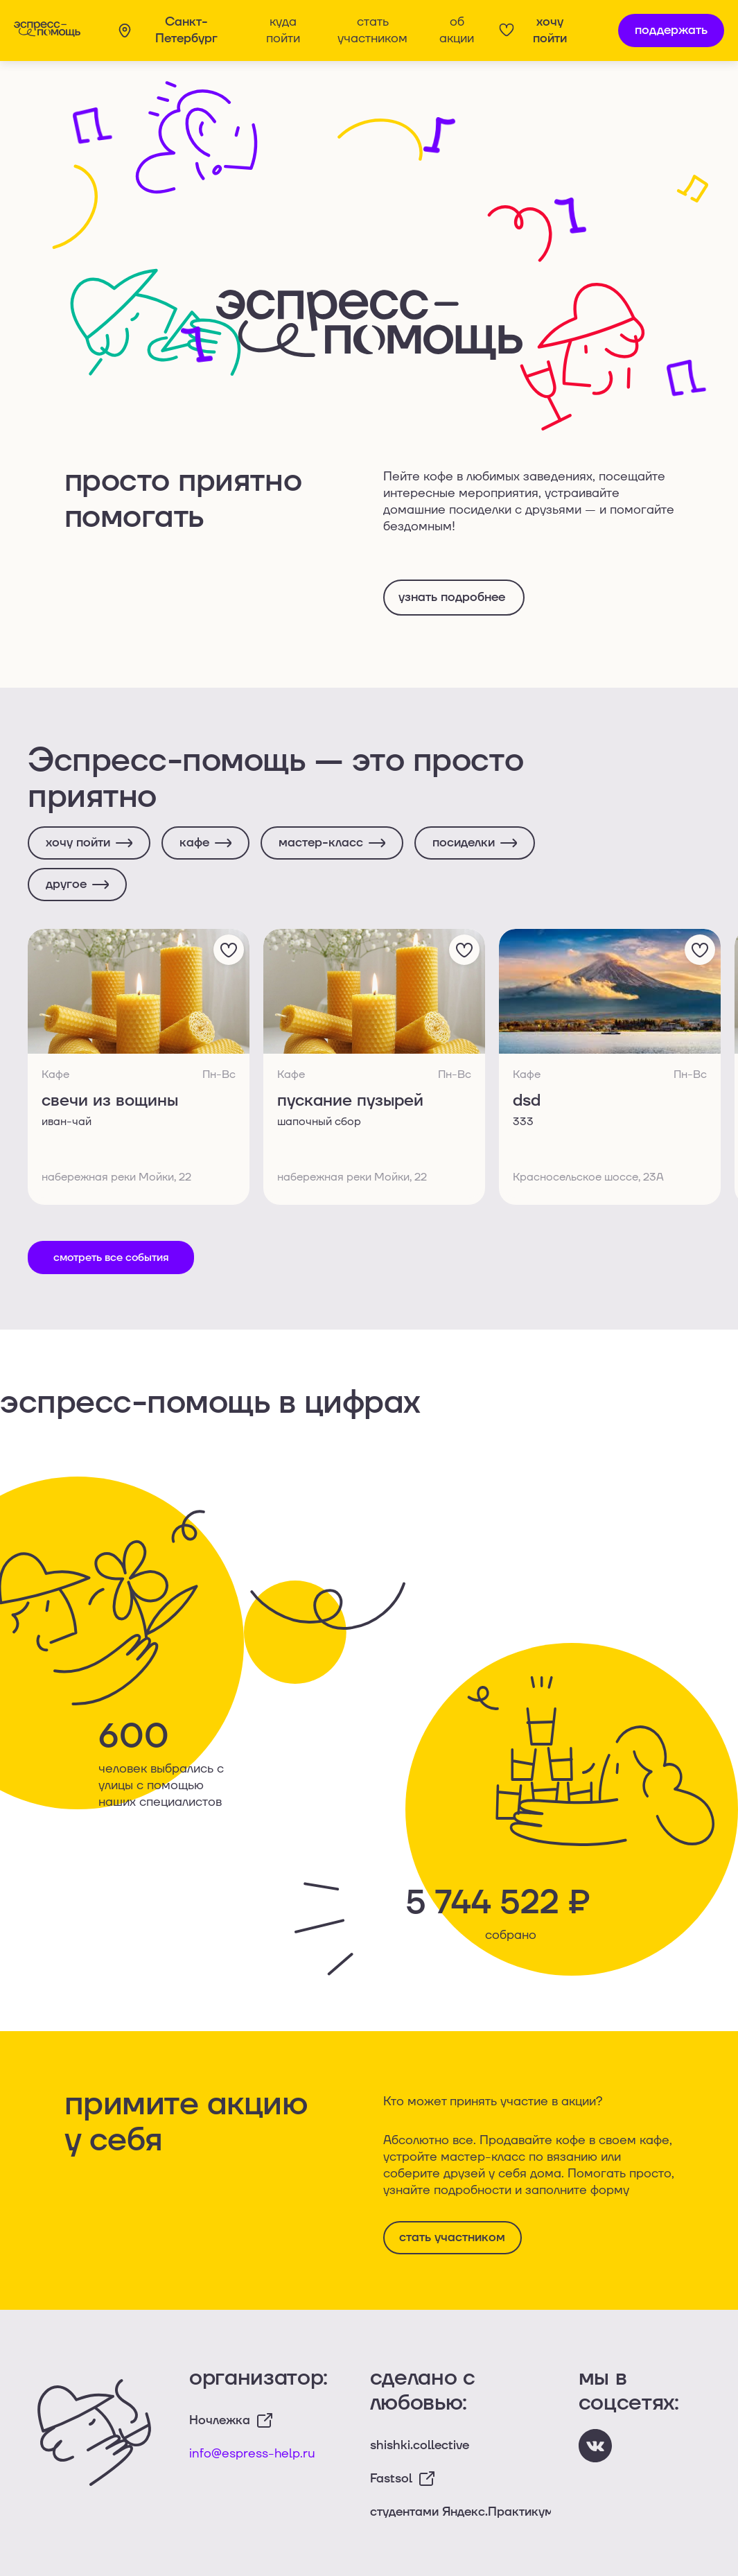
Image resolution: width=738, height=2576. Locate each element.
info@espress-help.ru (252, 2454)
